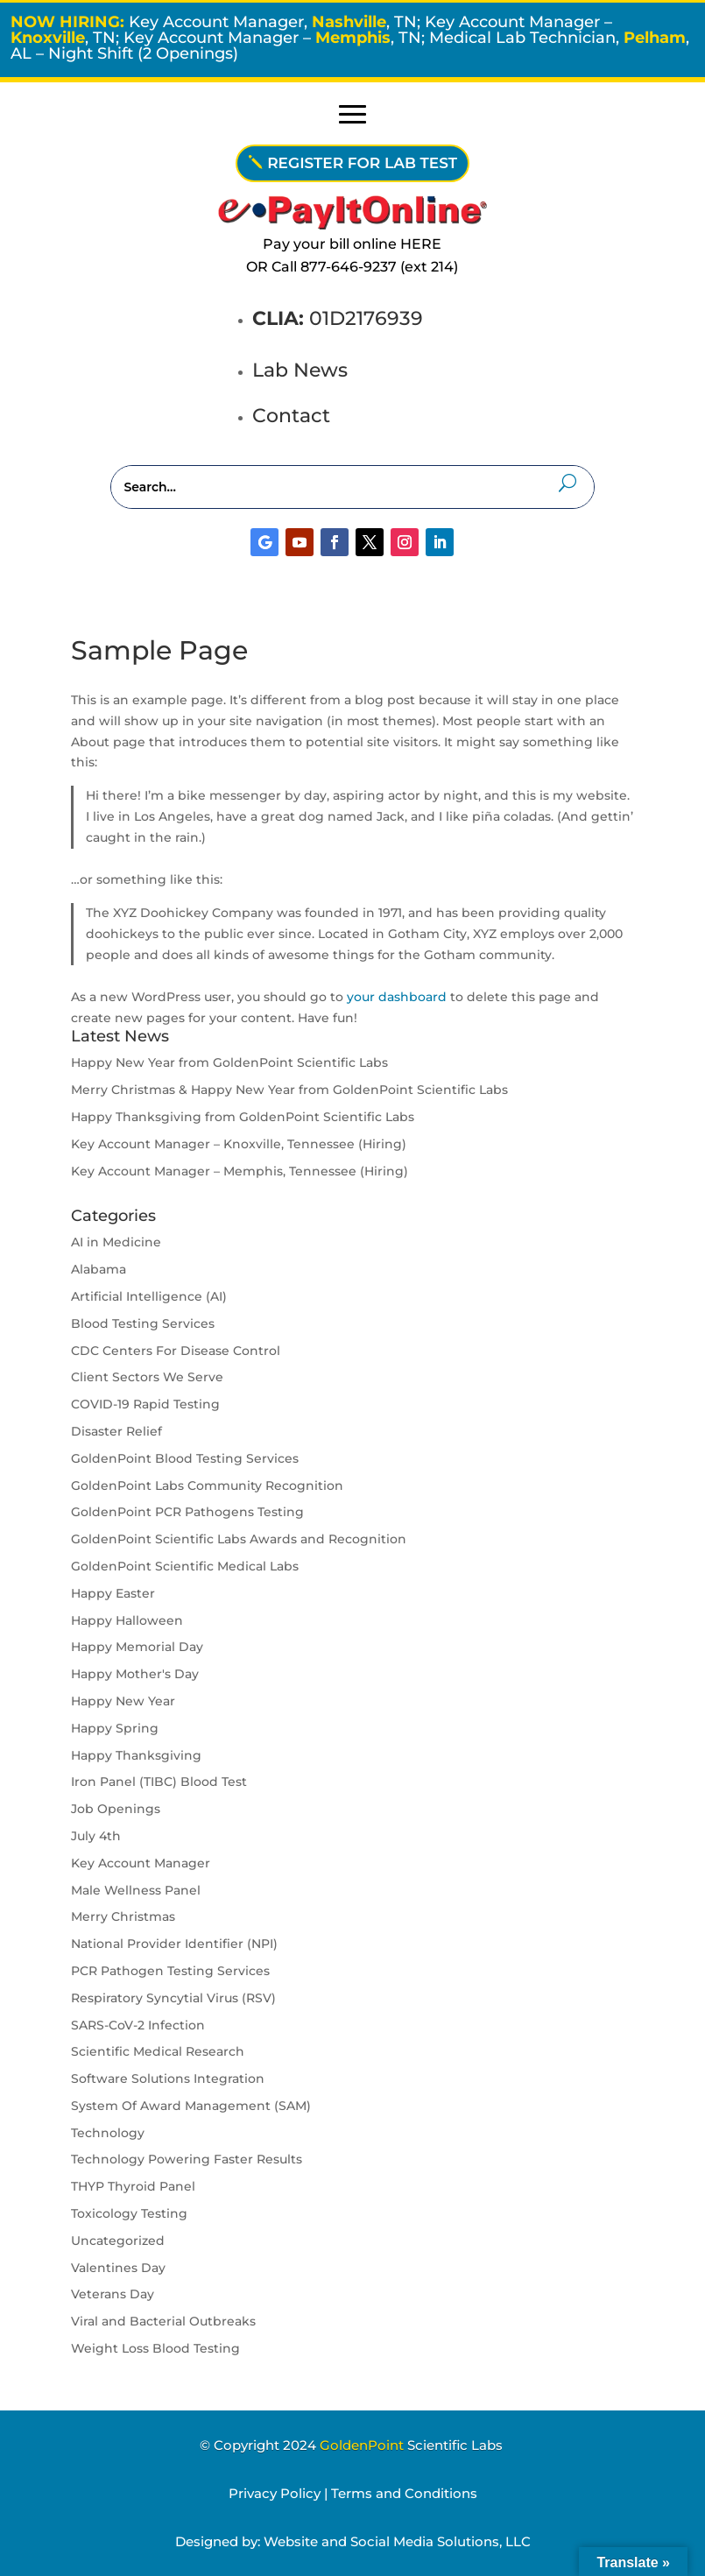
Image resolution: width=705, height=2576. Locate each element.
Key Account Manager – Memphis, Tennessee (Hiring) (239, 1171)
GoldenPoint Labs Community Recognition (207, 1485)
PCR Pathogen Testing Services (170, 1971)
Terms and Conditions (404, 2493)
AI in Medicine (116, 1242)
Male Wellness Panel (136, 1890)
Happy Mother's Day (135, 1674)
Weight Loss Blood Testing (155, 2348)
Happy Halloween (127, 1620)
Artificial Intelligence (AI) (149, 1296)
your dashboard (397, 997)
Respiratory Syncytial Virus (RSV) (173, 1998)
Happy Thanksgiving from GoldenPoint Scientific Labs (242, 1117)
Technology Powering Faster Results (186, 2159)
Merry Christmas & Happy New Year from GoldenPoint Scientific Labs (289, 1089)
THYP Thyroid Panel (133, 2186)
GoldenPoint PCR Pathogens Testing (187, 1512)
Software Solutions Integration (167, 2078)
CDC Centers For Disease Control (175, 1351)
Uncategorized (118, 2240)
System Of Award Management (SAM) (191, 2106)
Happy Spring (115, 1728)
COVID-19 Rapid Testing (145, 1404)
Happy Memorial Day (137, 1647)
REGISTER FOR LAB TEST (362, 163)
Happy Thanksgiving (136, 1755)
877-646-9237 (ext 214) (379, 266)
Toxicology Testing (129, 2213)
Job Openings (115, 1809)
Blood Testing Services (143, 1323)
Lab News (300, 370)
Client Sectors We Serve (147, 1377)
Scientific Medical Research (157, 2051)
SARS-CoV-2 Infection (138, 2025)
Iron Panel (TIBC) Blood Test (159, 1781)
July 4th (96, 1836)
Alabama (98, 1269)
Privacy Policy (275, 2493)
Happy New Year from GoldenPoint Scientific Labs (229, 1062)
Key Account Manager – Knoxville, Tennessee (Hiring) (238, 1144)
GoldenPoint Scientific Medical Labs (185, 1566)
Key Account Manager (140, 1863)
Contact (291, 415)
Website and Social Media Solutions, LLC (397, 2541)
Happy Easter (113, 1593)
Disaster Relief (116, 1431)
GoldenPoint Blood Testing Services (185, 1458)
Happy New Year (123, 1701)
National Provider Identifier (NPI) (174, 1943)
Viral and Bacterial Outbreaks (163, 2321)
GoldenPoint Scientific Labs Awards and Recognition (238, 1539)
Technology (108, 2133)
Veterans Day (112, 2294)
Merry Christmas (123, 1916)
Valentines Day (118, 2268)
